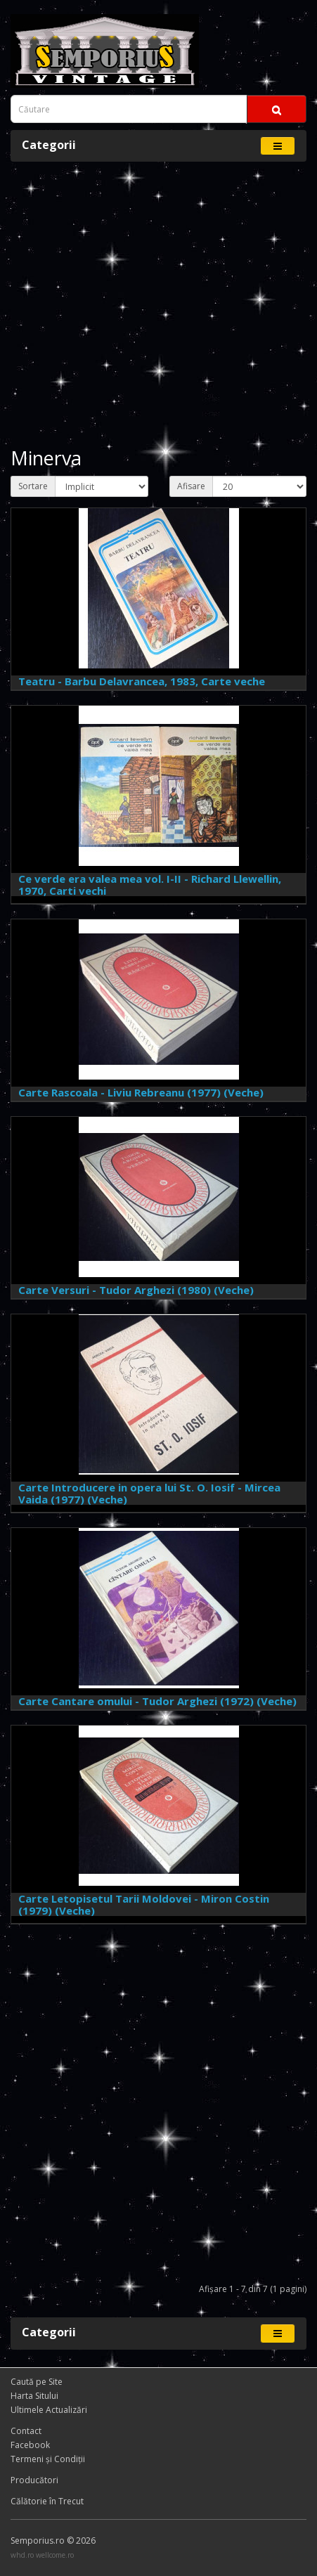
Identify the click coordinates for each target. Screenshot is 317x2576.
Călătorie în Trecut (47, 2501)
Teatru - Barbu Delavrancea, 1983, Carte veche (141, 681)
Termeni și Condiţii (48, 2459)
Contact (26, 2431)
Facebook (30, 2445)
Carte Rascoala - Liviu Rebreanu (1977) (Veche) (141, 1092)
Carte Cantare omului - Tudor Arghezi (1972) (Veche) (157, 1701)
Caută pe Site (37, 2382)
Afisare (191, 486)
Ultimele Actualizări (49, 2410)
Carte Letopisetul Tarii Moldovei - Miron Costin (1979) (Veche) (143, 1904)
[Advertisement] (158, 305)
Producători (34, 2480)
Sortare (33, 486)
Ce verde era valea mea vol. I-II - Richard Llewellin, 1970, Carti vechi (149, 885)
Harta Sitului (34, 2396)
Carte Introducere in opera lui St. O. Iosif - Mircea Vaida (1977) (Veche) (149, 1493)
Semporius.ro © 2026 (53, 2540)
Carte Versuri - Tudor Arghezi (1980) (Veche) (136, 1290)
